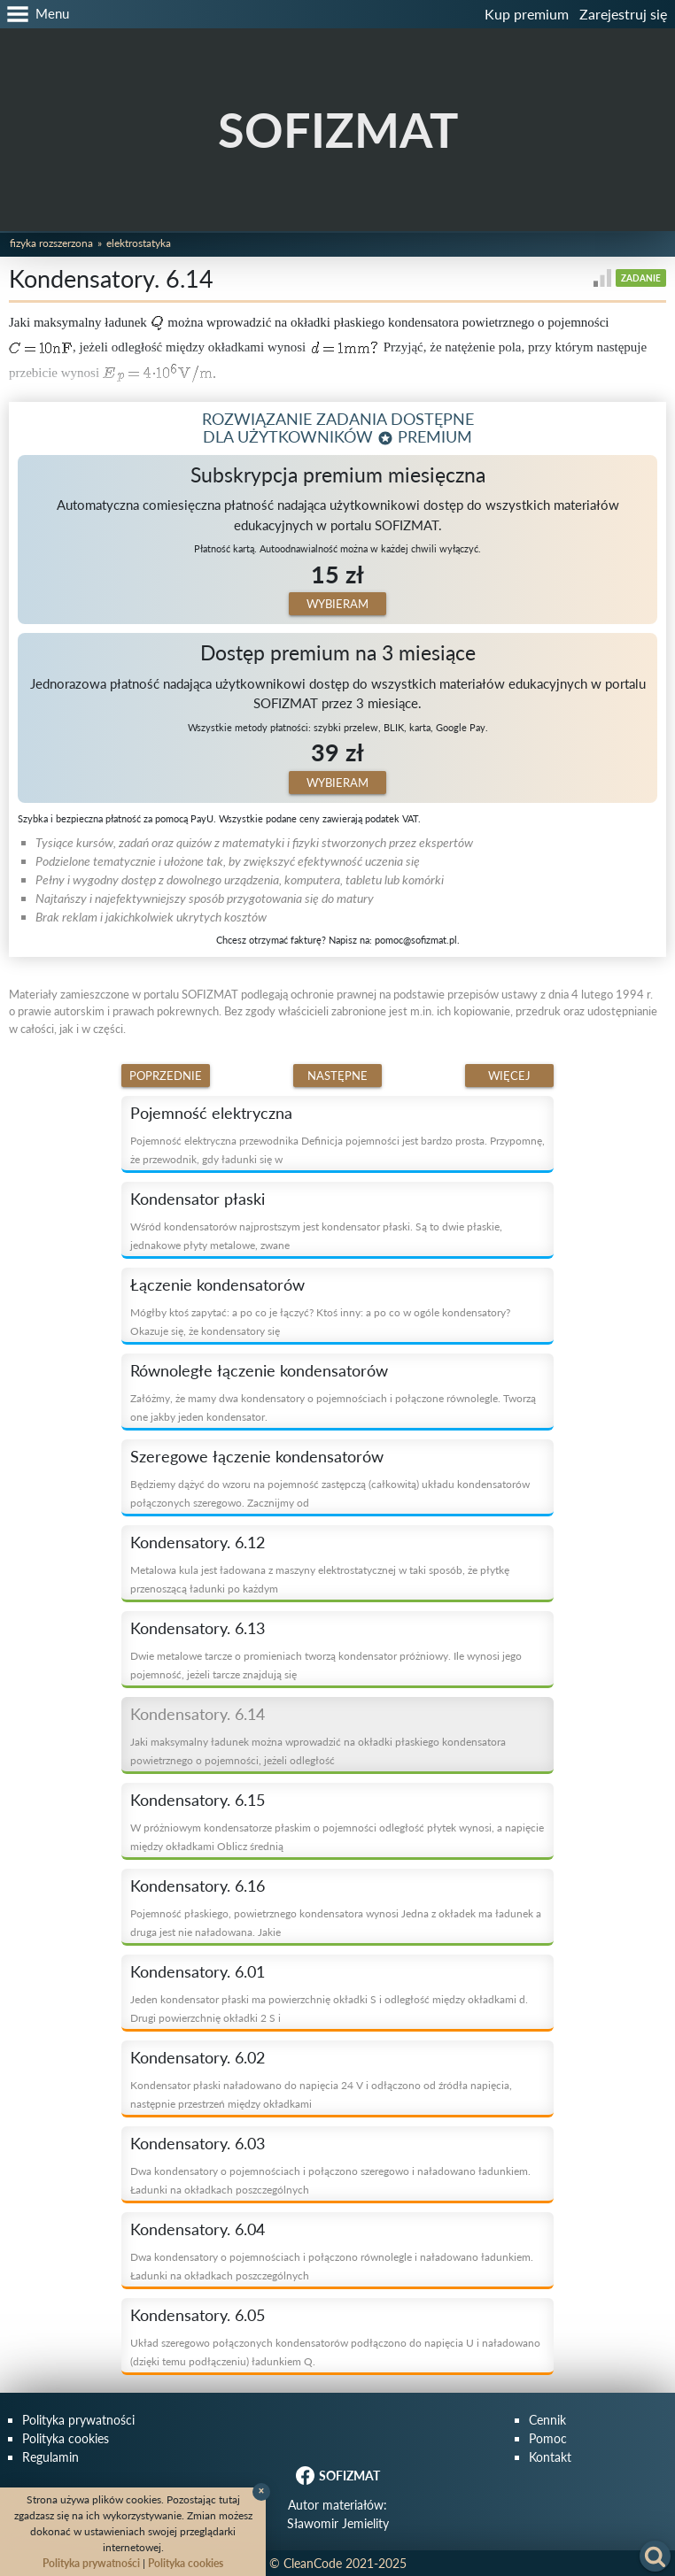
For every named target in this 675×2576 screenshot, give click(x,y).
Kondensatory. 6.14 (197, 1714)
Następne (337, 1075)
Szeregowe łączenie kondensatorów (257, 1456)
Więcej (509, 1075)
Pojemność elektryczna (211, 1112)
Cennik (547, 2419)
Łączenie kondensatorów (217, 1284)
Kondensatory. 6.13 (197, 1628)
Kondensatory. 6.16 (197, 1885)
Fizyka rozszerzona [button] (51, 243)
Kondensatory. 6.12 (197, 1542)
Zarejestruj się (623, 13)
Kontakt (550, 2456)
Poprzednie (165, 1075)
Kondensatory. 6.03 (197, 2143)
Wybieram (337, 604)
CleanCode (312, 2563)
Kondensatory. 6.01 (197, 1971)
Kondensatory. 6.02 (197, 2057)
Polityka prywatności (78, 2419)
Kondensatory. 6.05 (197, 2315)
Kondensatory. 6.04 (197, 2229)
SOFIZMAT (338, 129)
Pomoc (548, 2438)
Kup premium (527, 13)
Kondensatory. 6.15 (197, 1799)
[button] (34, 14)
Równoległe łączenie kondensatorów (259, 1370)
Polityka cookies (65, 2438)
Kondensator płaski (197, 1198)
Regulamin (50, 2456)
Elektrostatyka (138, 243)
